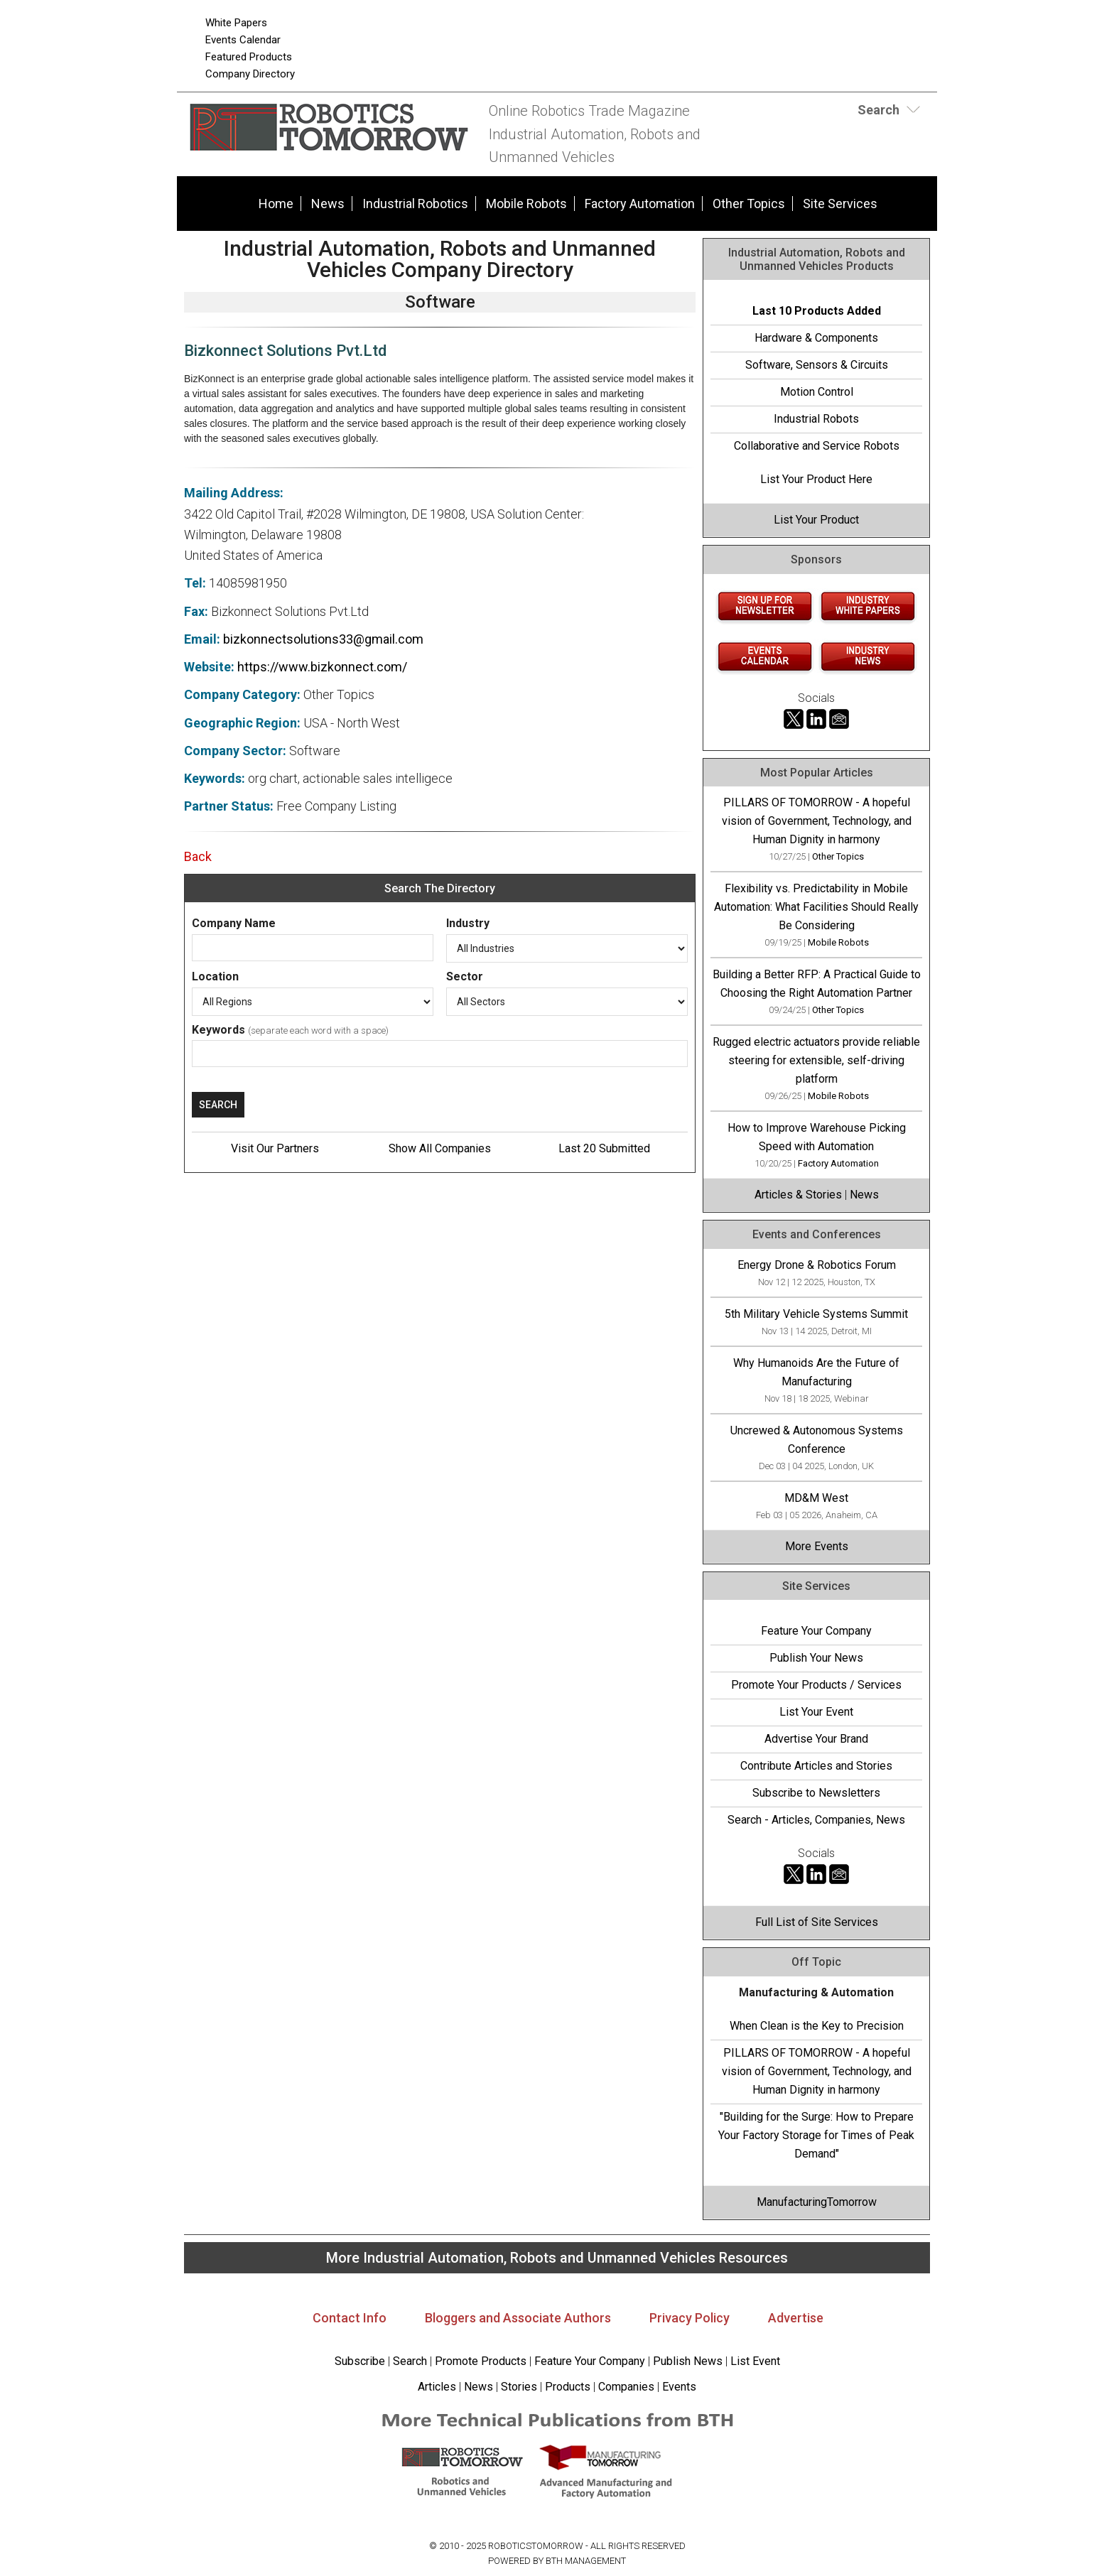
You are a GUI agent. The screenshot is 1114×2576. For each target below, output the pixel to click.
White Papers (236, 22)
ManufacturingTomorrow (817, 2202)
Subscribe (360, 2361)
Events (677, 2386)
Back (198, 856)
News (328, 203)
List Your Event (816, 1712)
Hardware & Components (816, 338)
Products (567, 2386)
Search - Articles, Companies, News (816, 1820)
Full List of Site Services (816, 1922)
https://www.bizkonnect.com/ (322, 666)
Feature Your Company (816, 1631)
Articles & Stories (798, 1194)
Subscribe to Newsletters (816, 1793)
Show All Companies (440, 1148)
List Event (755, 2361)
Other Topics (749, 203)
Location (215, 976)
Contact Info (349, 2317)
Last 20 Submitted (604, 1148)
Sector (464, 976)
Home (276, 203)
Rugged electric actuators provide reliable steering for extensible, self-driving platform (816, 1060)
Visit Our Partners (275, 1148)
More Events (816, 1546)
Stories (519, 2386)
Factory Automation (640, 203)
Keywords (218, 1030)
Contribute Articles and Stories (816, 1766)
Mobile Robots (526, 203)
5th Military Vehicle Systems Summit (816, 1314)
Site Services (840, 203)
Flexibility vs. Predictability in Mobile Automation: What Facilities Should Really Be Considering (816, 907)
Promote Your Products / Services (816, 1685)
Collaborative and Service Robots (816, 446)
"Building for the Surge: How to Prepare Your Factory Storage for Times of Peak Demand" (816, 2135)
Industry (468, 923)
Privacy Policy (689, 2317)
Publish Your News (816, 1658)
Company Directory (250, 73)
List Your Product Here (816, 479)
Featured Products (248, 56)
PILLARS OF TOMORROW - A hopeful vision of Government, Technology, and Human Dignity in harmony (817, 821)
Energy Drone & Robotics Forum (816, 1265)
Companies (626, 2386)
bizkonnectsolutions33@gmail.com (323, 639)
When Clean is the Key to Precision (817, 2026)
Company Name (234, 923)
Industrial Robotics (415, 203)
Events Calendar (243, 39)
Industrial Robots (816, 419)
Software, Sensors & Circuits (816, 365)
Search (410, 2361)
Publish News (688, 2361)
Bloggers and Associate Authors (518, 2317)
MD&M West (816, 1498)
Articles (437, 2386)
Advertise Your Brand (816, 1739)
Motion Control (816, 392)
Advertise (795, 2317)
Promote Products (480, 2361)
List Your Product (816, 519)
